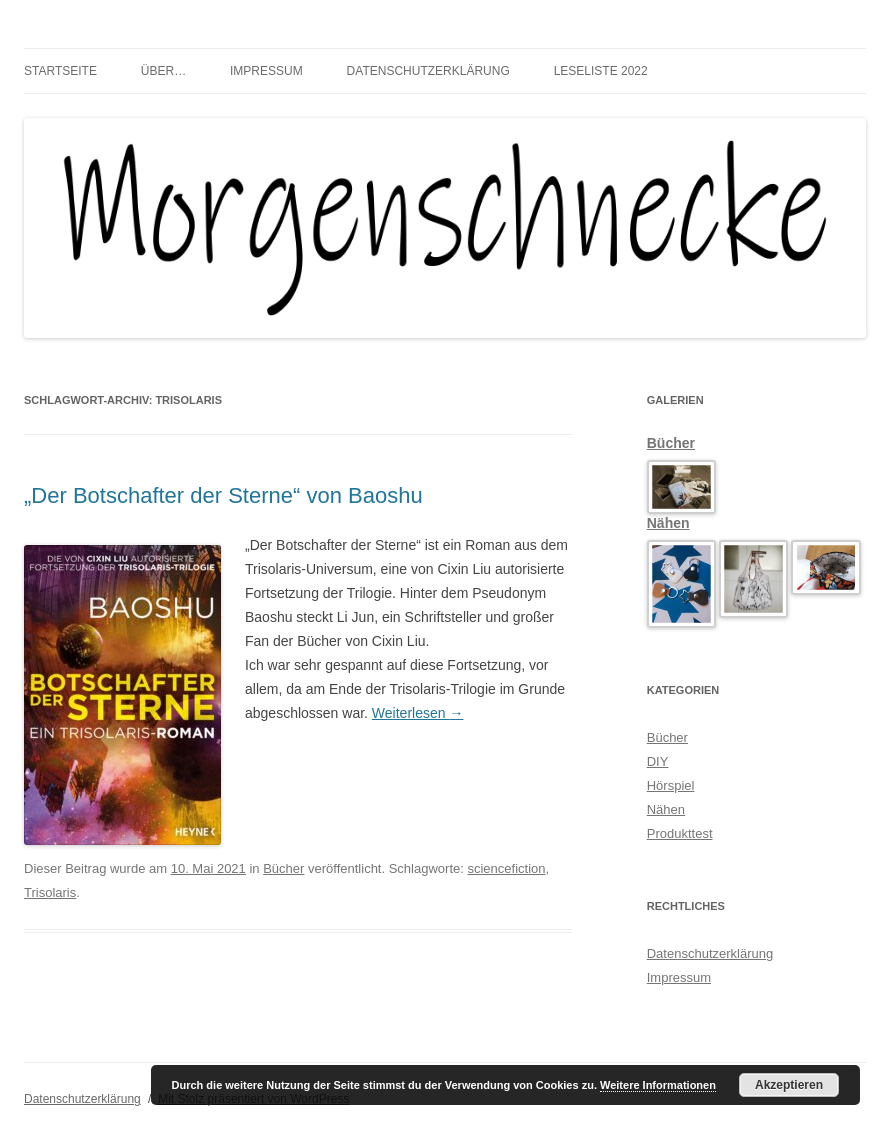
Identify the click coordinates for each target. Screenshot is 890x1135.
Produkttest (680, 833)
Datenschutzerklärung (428, 71)
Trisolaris (50, 892)
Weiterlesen (418, 713)
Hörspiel (671, 785)
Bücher (283, 868)
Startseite (60, 71)
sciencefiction (506, 868)
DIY (658, 761)
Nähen (668, 523)
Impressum (266, 71)
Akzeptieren (789, 1085)
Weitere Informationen (658, 1085)
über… (163, 71)
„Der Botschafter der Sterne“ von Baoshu (223, 495)
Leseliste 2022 (601, 71)
